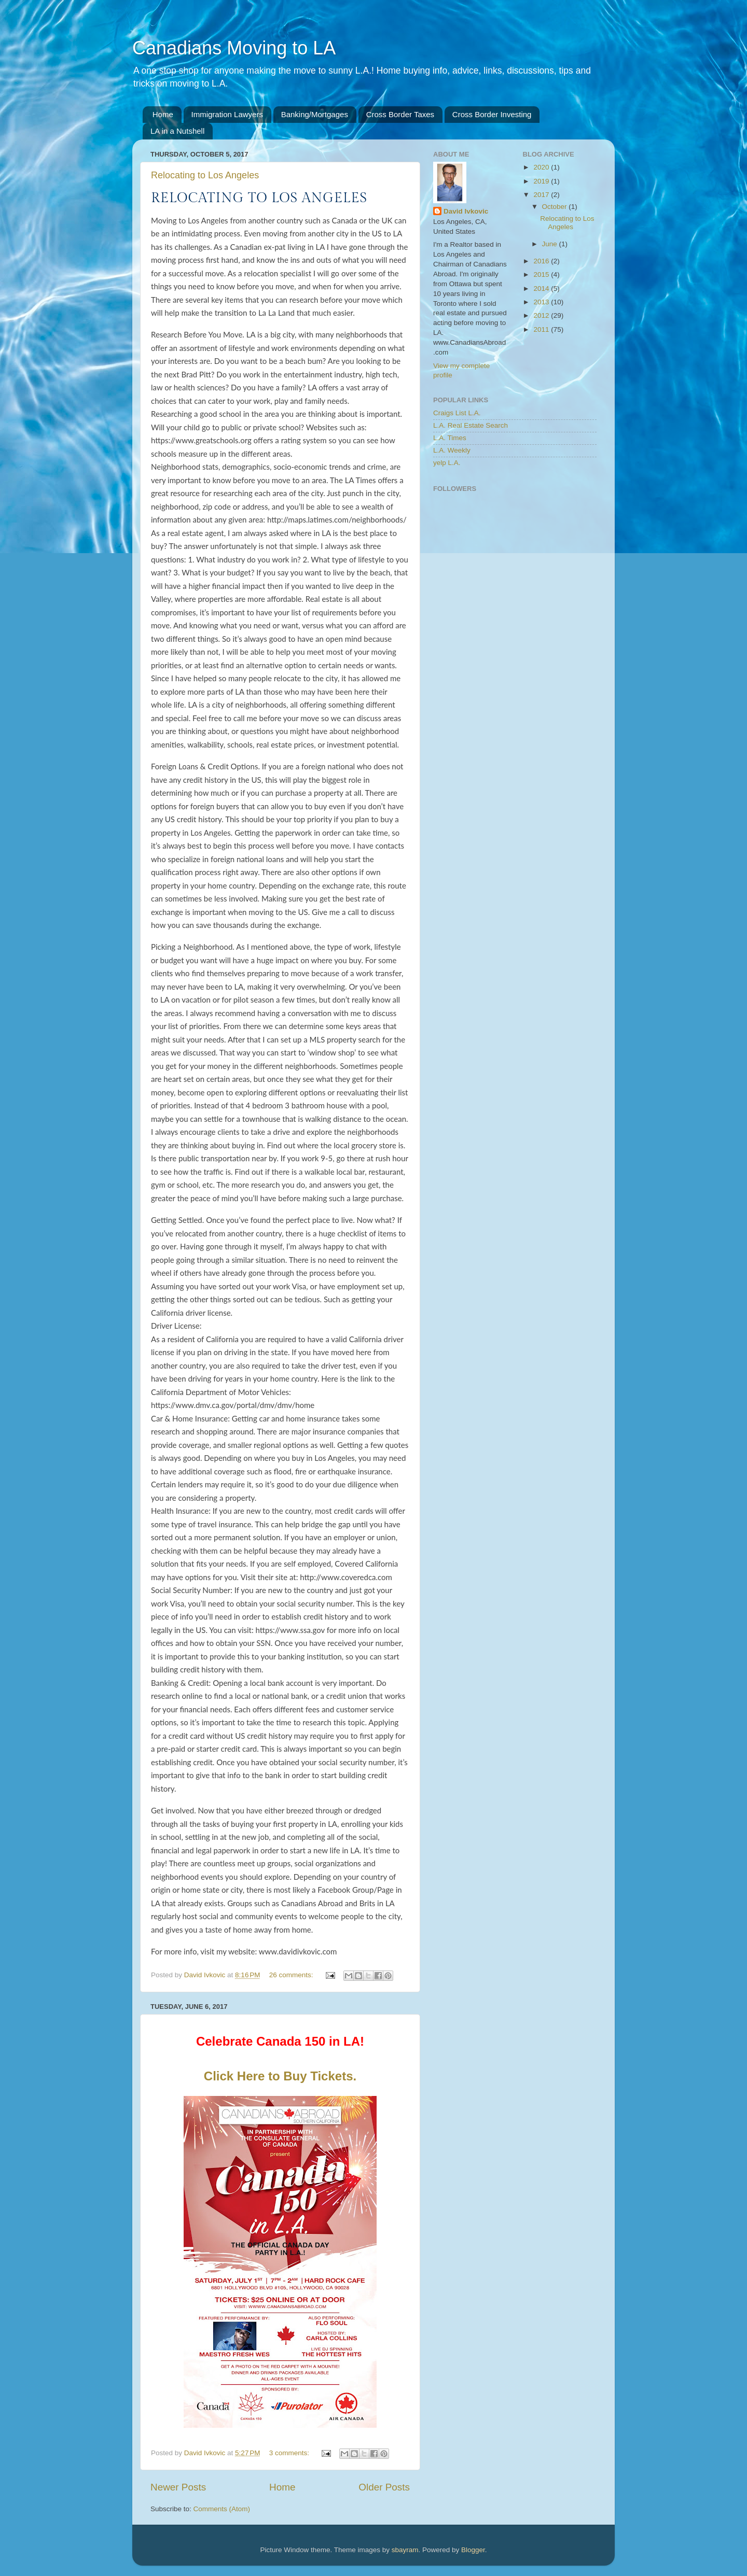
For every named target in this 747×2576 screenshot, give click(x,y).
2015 (542, 274)
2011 (542, 329)
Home (163, 114)
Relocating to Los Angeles (205, 175)
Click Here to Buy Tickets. (280, 2076)
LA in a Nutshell (177, 130)
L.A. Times (449, 438)
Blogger (473, 2550)
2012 (542, 315)
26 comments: (292, 1975)
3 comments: (290, 2453)
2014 (542, 288)
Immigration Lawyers (227, 114)
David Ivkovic (466, 211)
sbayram (405, 2550)
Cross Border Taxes (400, 114)
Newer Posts (178, 2487)
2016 (542, 261)
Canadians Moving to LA (234, 48)
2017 (542, 195)
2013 (542, 302)
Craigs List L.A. (457, 413)
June (550, 244)
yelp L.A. (447, 463)
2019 (542, 181)
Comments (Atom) (222, 2509)
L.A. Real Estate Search (470, 425)
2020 (542, 167)
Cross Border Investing (492, 114)
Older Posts (384, 2487)
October (555, 206)
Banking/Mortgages (314, 114)
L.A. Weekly (452, 450)
